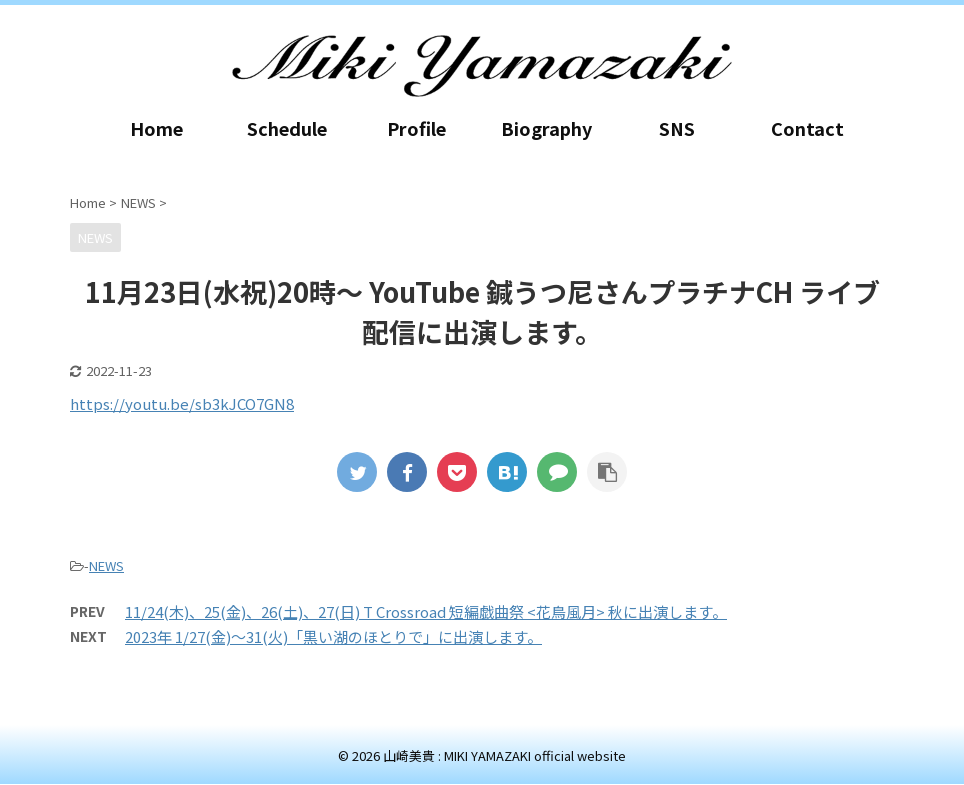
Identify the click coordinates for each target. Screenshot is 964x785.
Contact (807, 128)
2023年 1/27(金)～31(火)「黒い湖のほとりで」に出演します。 (333, 636)
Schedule (287, 128)
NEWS (106, 565)
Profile (416, 128)
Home (156, 128)
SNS (677, 128)
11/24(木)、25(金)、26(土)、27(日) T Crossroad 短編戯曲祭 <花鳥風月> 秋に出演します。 (426, 611)
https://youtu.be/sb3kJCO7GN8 (182, 403)
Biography (546, 128)
